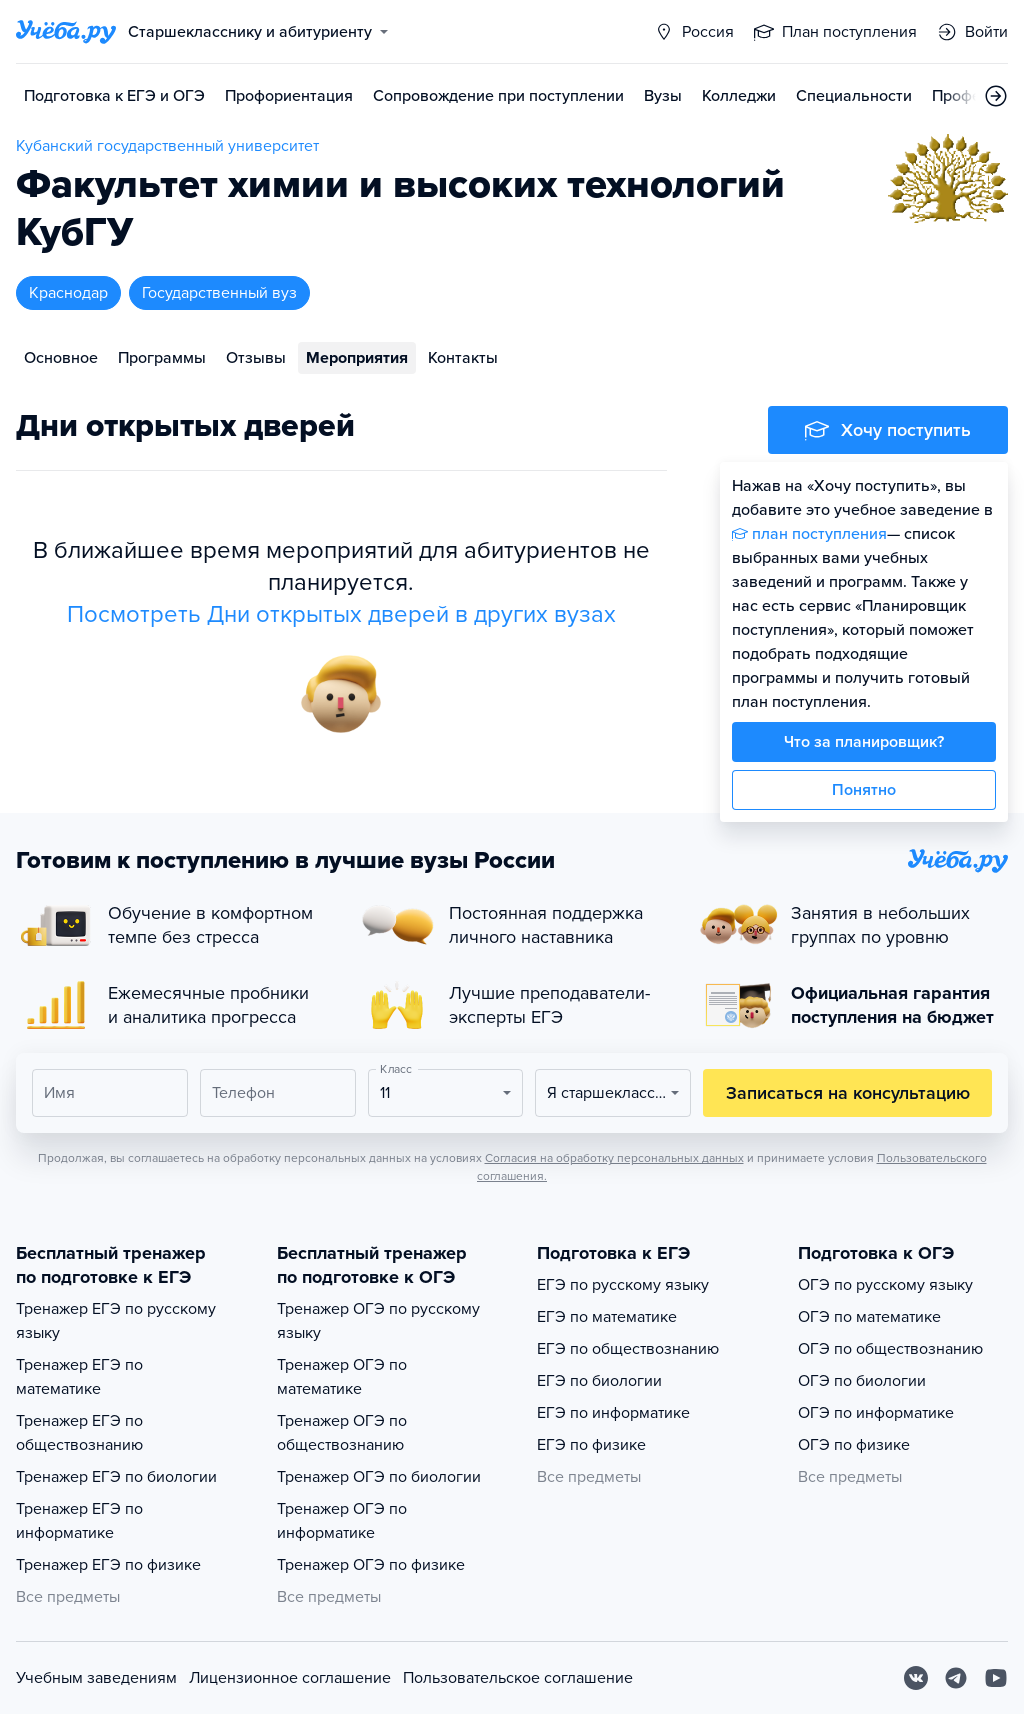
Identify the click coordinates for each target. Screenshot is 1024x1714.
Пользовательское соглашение (518, 1678)
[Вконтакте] (916, 1678)
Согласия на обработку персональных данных (614, 1158)
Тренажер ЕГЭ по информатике (79, 1521)
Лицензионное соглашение (290, 1678)
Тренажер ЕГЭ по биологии (116, 1477)
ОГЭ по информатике (876, 1413)
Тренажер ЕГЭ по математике (79, 1377)
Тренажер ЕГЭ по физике (108, 1565)
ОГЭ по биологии (862, 1381)
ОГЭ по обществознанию (890, 1349)
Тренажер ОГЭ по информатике (342, 1521)
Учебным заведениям (96, 1678)
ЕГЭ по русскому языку (623, 1285)
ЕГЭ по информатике (613, 1413)
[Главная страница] (66, 32)
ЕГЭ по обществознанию (628, 1349)
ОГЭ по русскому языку (885, 1285)
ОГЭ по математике (869, 1317)
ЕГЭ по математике (607, 1317)
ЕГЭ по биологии (599, 1381)
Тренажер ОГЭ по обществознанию (342, 1433)
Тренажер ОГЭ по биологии (379, 1477)
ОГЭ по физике (854, 1445)
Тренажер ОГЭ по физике (371, 1565)
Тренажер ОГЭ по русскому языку (378, 1321)
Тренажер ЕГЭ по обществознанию (79, 1433)
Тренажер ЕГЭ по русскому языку (116, 1321)
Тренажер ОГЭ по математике (342, 1377)
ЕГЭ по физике (591, 1445)
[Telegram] (956, 1678)
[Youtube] (996, 1678)
